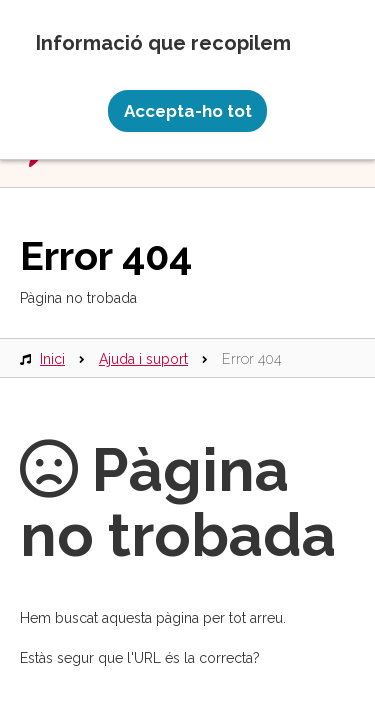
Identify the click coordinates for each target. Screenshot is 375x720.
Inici (52, 359)
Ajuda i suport (143, 359)
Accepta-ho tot (188, 111)
